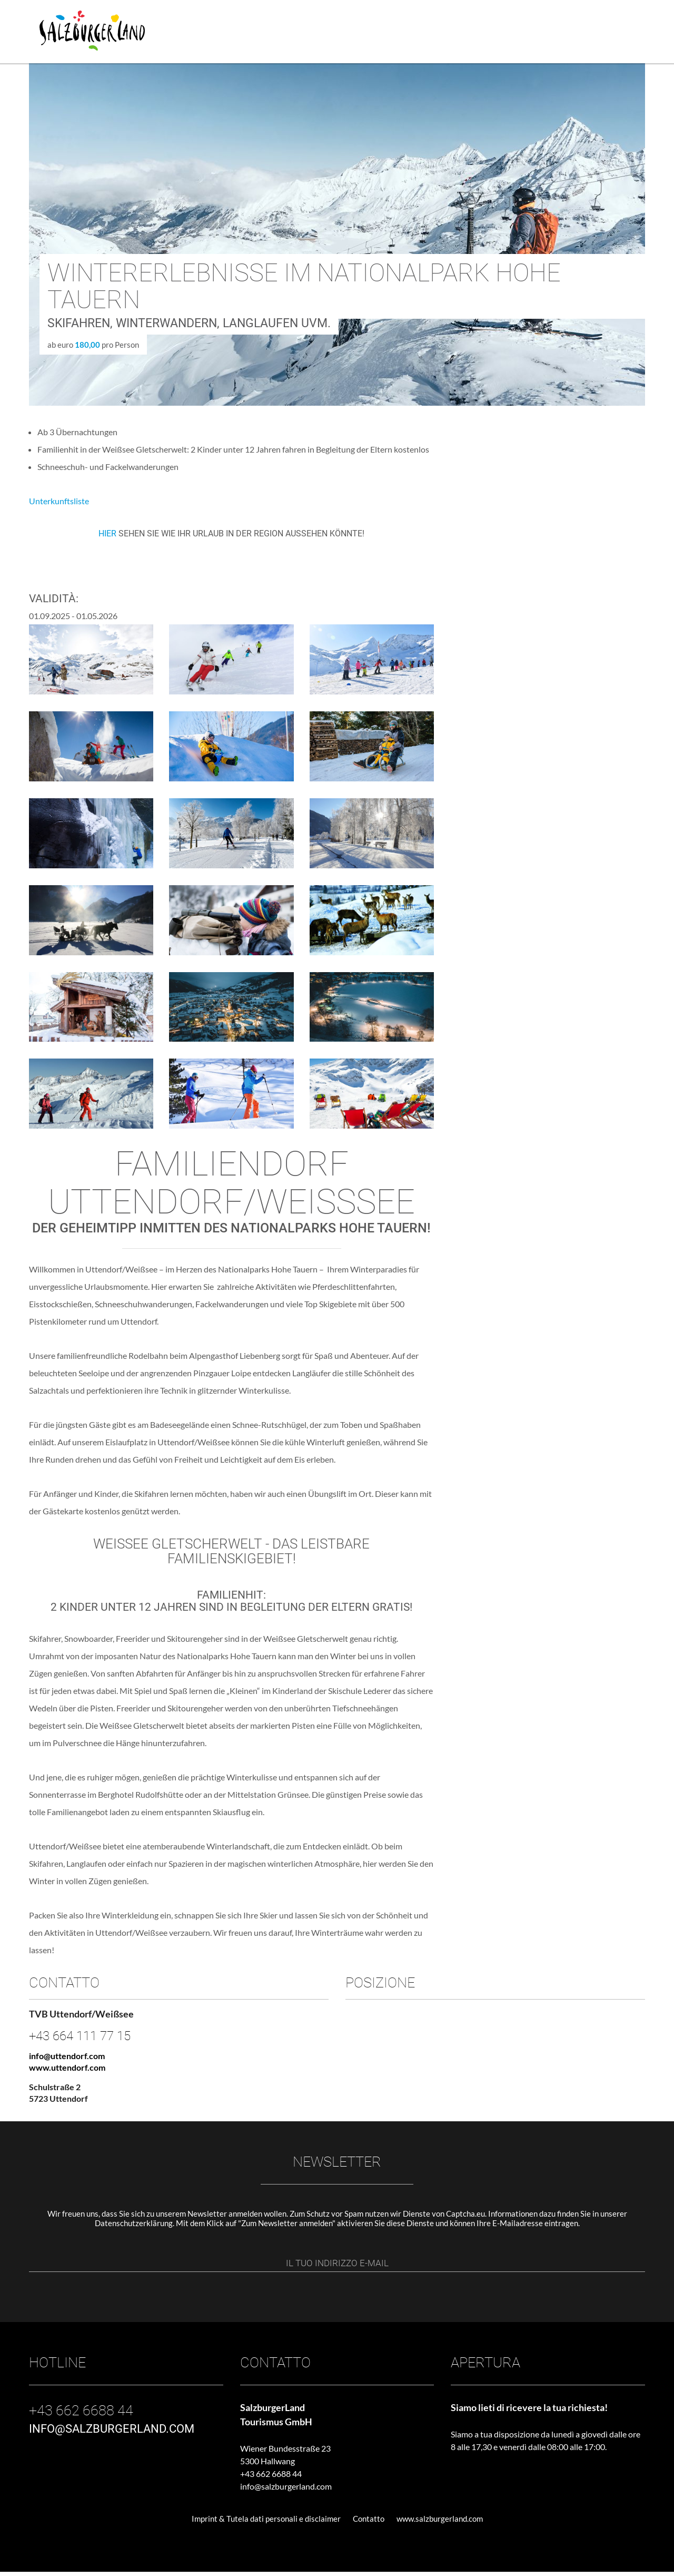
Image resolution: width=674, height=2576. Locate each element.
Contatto (368, 2523)
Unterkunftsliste (59, 501)
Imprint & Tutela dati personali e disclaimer (266, 2523)
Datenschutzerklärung (134, 2223)
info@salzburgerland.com (286, 2490)
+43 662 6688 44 (271, 2478)
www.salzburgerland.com (440, 2523)
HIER (108, 533)
